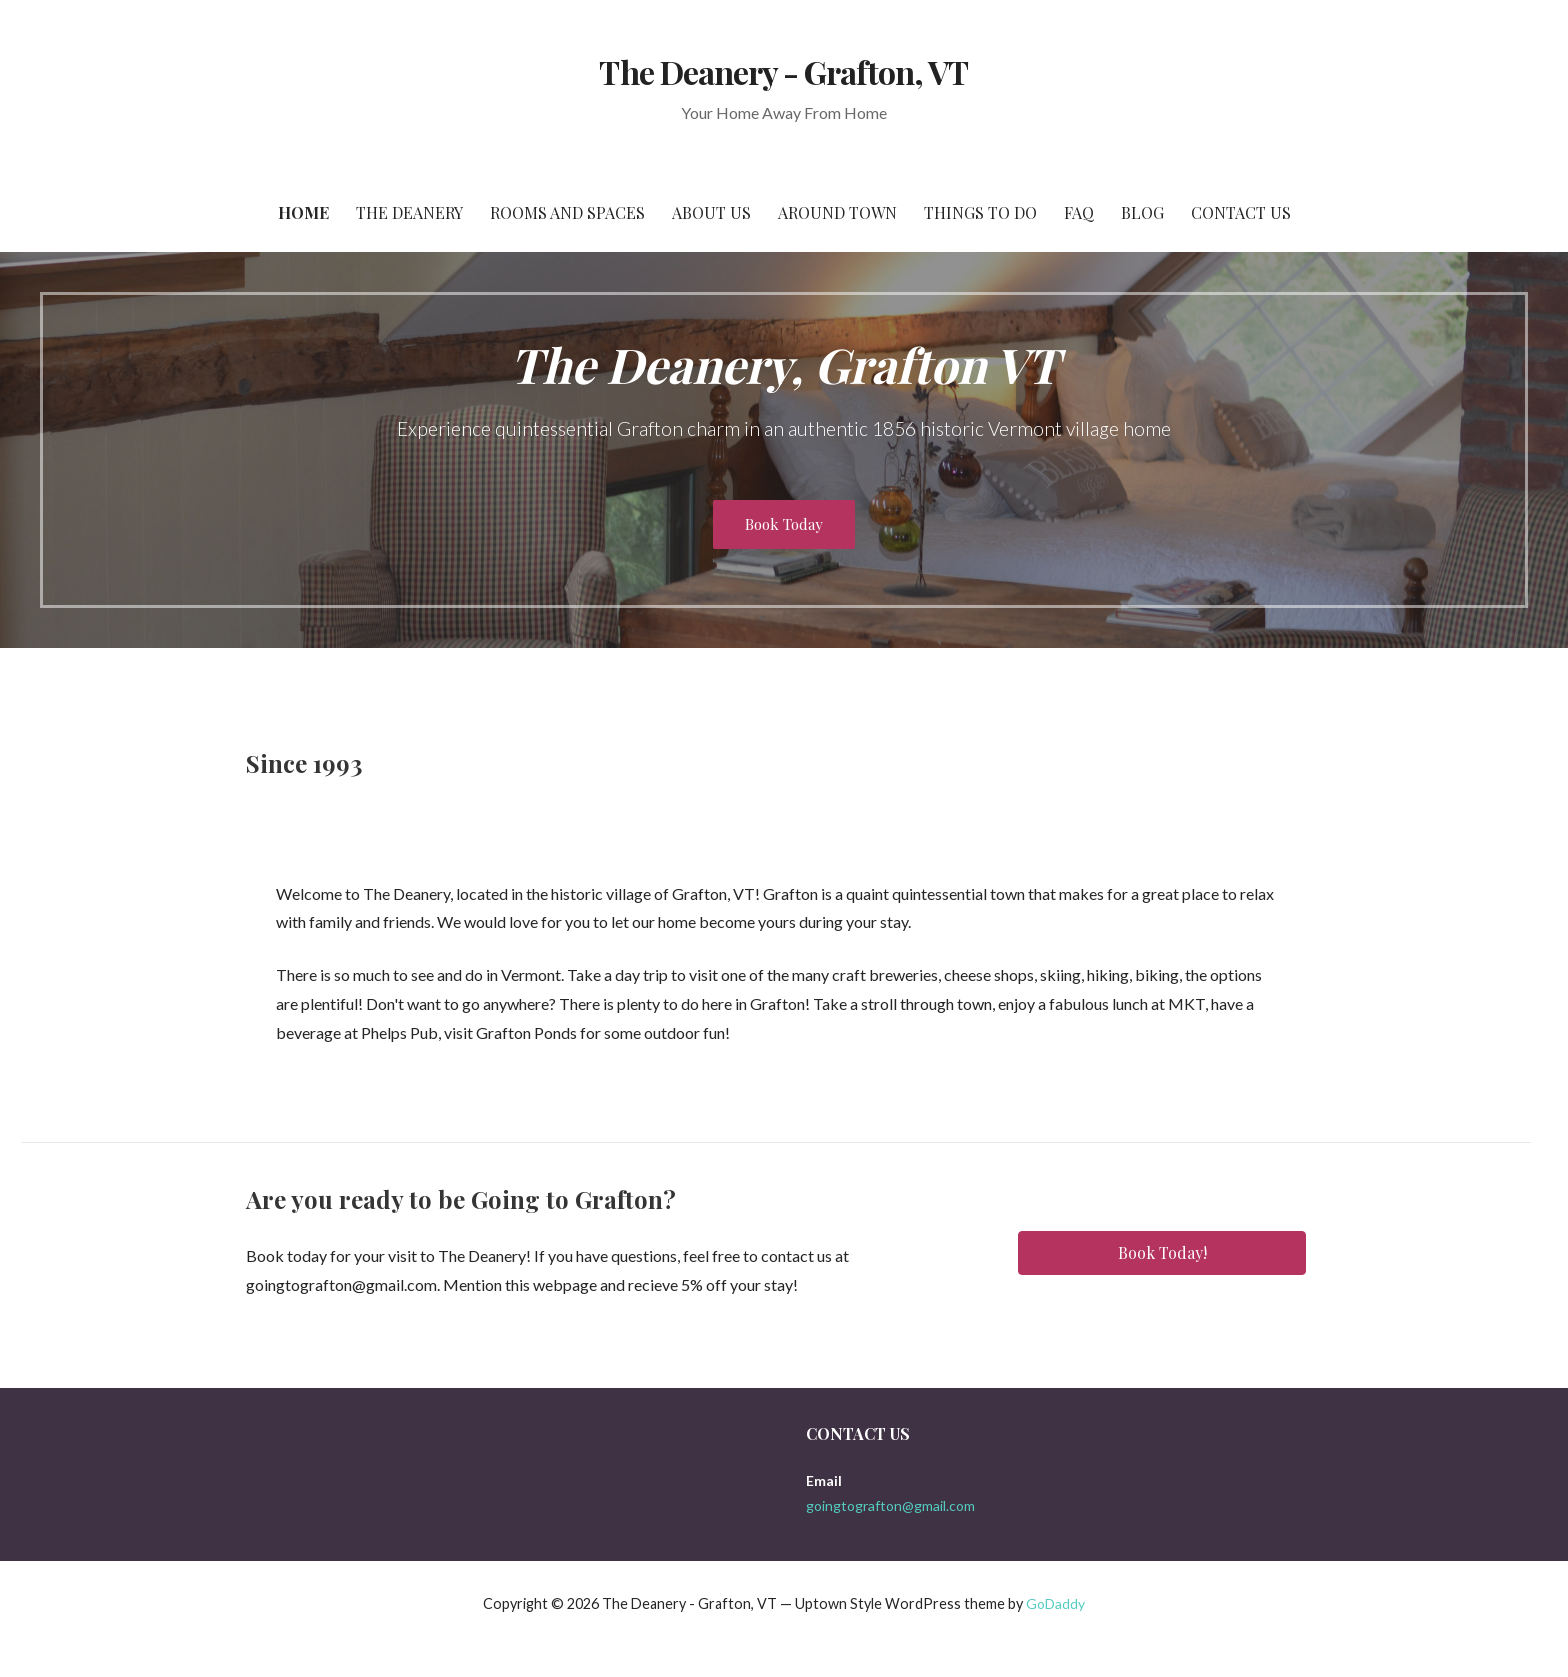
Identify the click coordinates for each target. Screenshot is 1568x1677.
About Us (711, 212)
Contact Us (1241, 212)
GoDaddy (1055, 1603)
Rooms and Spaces (567, 212)
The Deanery (409, 212)
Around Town (837, 212)
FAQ (1079, 212)
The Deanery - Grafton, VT (783, 71)
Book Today (784, 524)
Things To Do (980, 212)
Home (303, 212)
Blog (1142, 212)
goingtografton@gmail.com (890, 1505)
